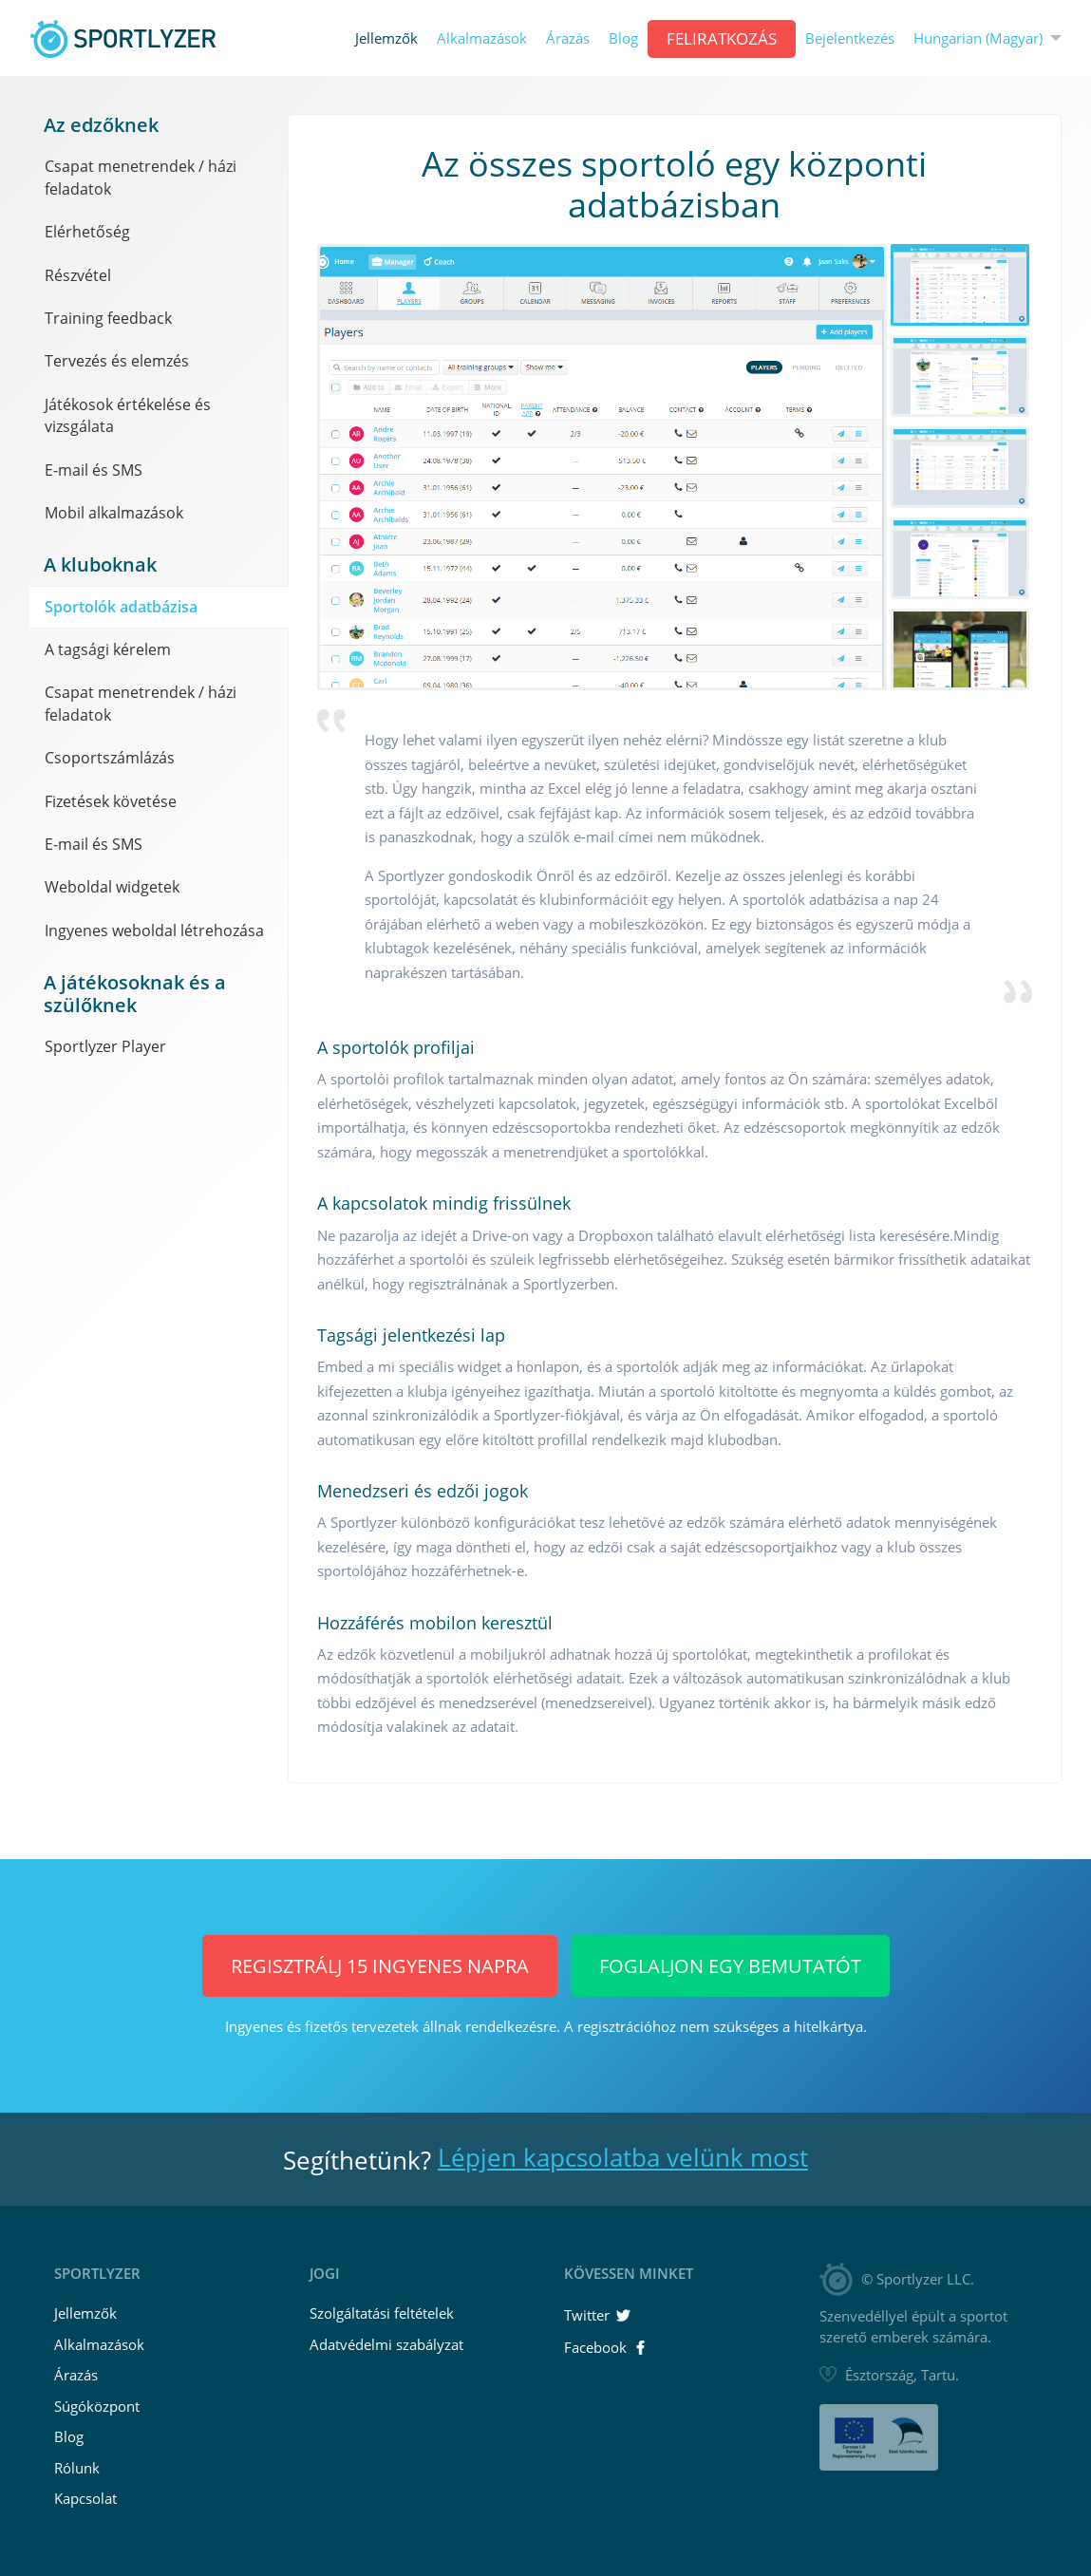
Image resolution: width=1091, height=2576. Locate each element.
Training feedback (108, 318)
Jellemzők (386, 38)
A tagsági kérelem (108, 649)
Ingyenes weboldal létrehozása (154, 930)
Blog (623, 38)
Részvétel (78, 275)
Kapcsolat (85, 2498)
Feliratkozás (722, 38)
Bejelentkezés (849, 38)
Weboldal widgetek (112, 886)
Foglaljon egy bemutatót (730, 1966)
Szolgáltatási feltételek (382, 2312)
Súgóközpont (97, 2406)
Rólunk (77, 2467)
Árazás (568, 38)
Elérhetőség (87, 231)
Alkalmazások (482, 38)
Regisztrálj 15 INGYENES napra (380, 1966)
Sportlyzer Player (105, 1046)
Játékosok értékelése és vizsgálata (128, 415)
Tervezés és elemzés (117, 360)
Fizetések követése (111, 801)
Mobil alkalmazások (114, 512)
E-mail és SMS (93, 470)
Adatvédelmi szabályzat (386, 2344)
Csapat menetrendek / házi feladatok (140, 177)
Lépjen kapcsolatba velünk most (623, 2157)
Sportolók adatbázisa (121, 606)
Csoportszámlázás (110, 757)
